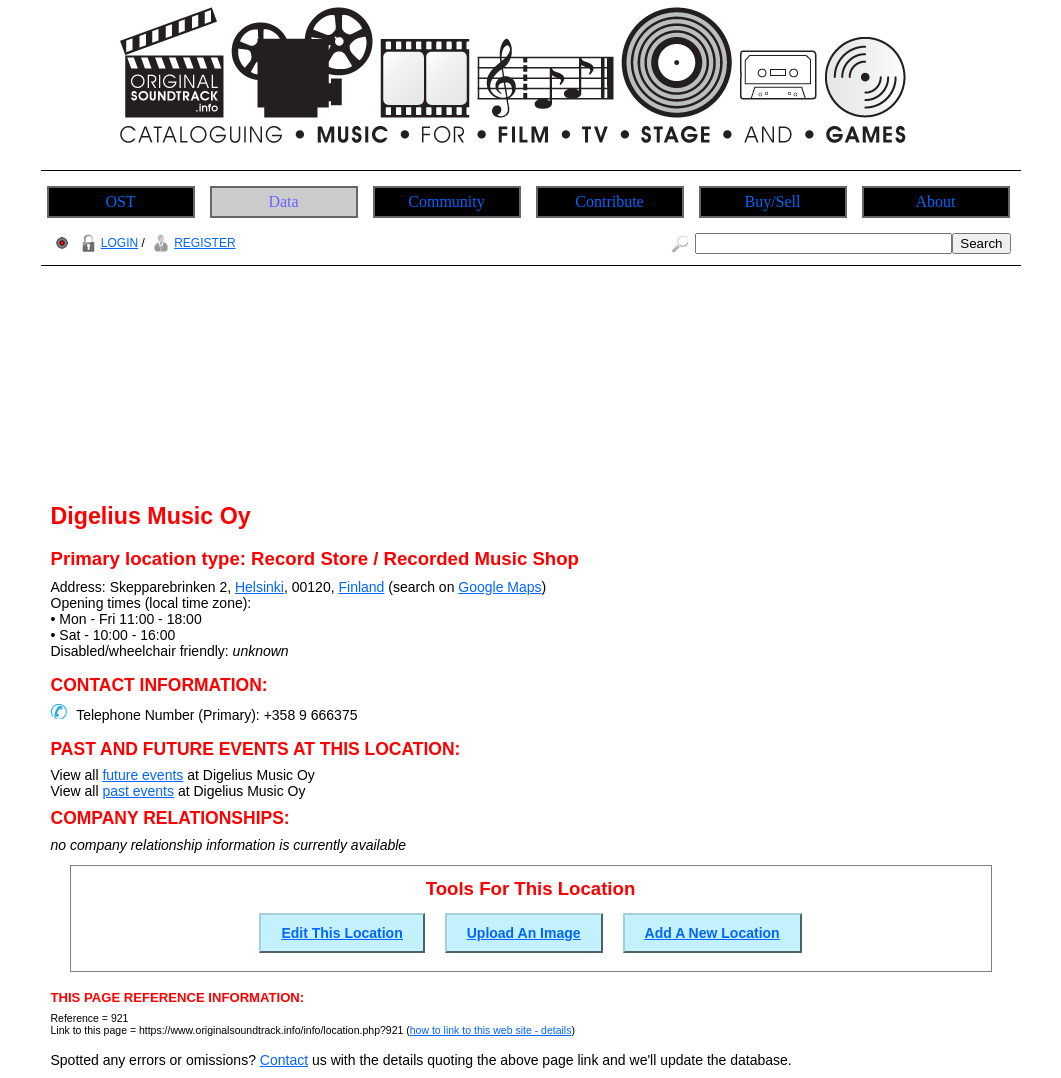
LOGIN (107, 243)
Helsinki (259, 587)
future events (142, 775)
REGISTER (191, 243)
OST (120, 201)
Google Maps (499, 587)
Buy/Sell (772, 201)
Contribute (609, 201)
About (936, 201)
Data (283, 201)
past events (138, 791)
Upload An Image (524, 933)
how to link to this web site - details (491, 1030)
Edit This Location (341, 933)
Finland (361, 587)
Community (446, 201)
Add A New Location (712, 933)
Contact (284, 1060)
